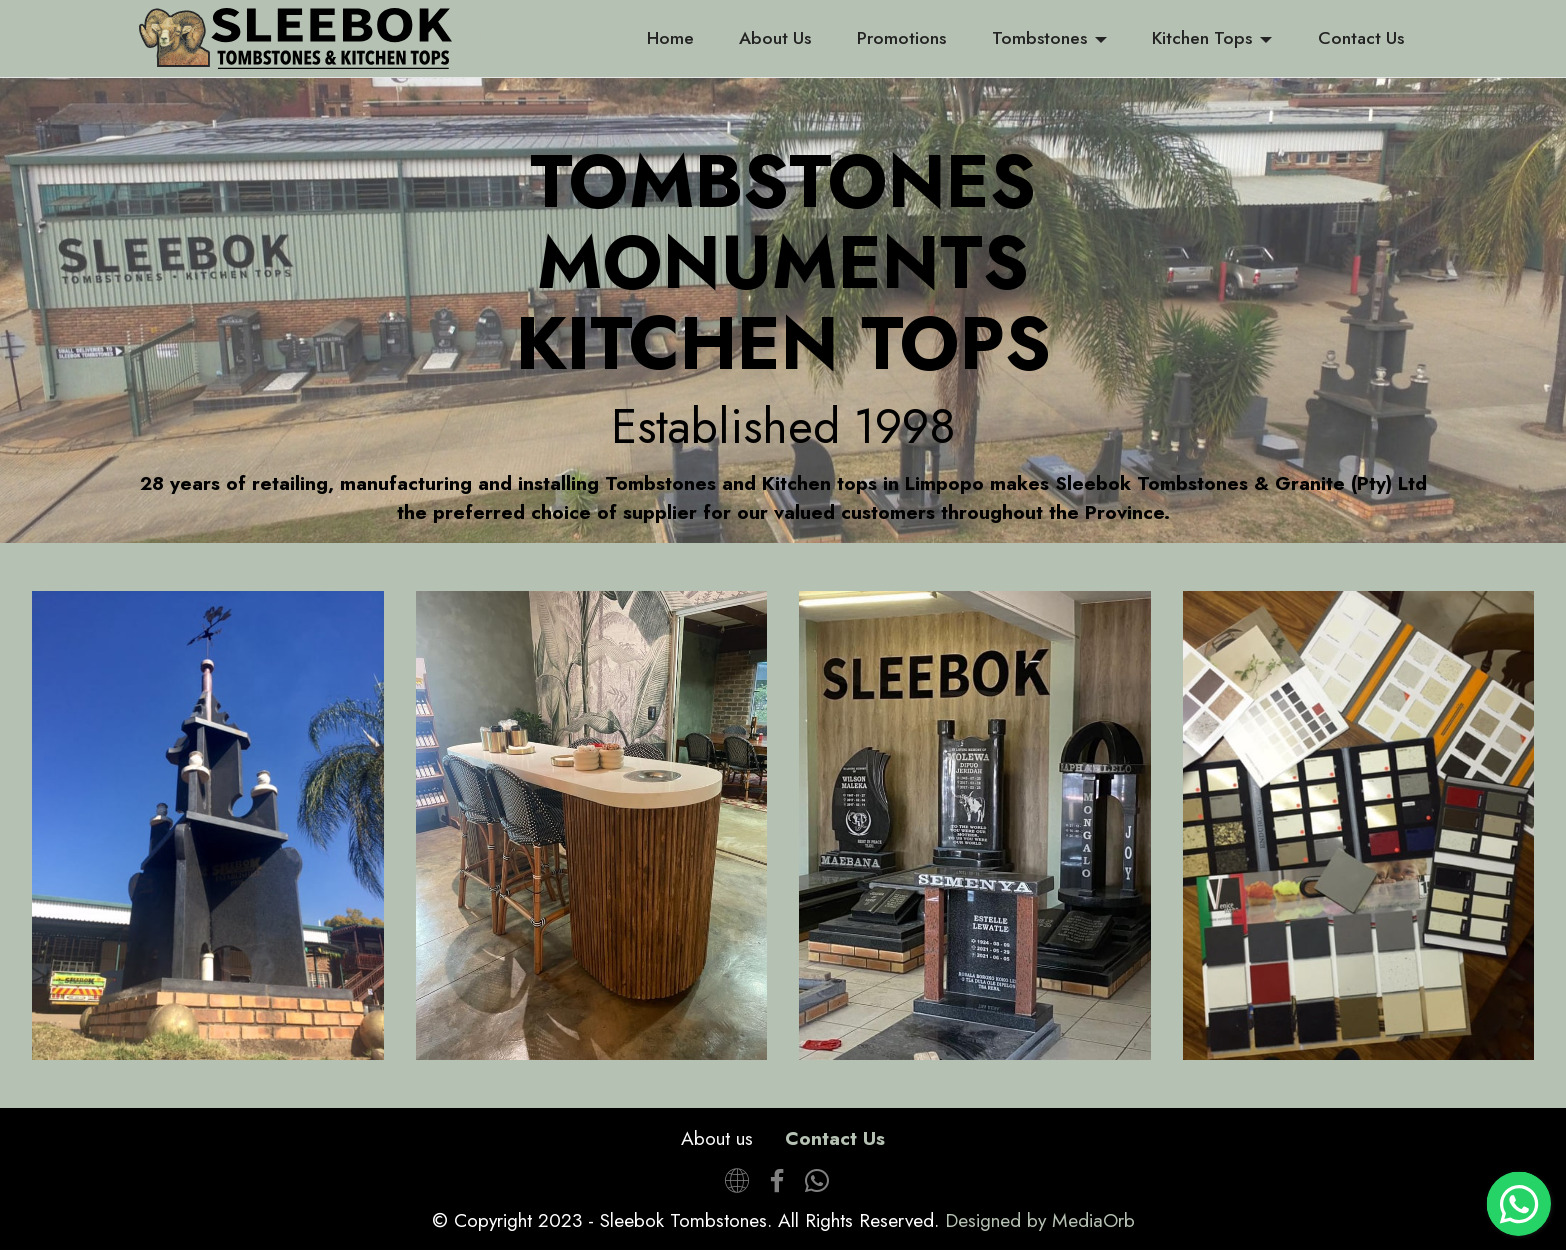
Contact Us (1361, 38)
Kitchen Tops (1202, 38)
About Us (775, 38)
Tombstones (1039, 38)
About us (717, 1138)
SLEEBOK (507, 38)
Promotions (901, 38)
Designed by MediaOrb (1040, 1220)
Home (670, 38)
